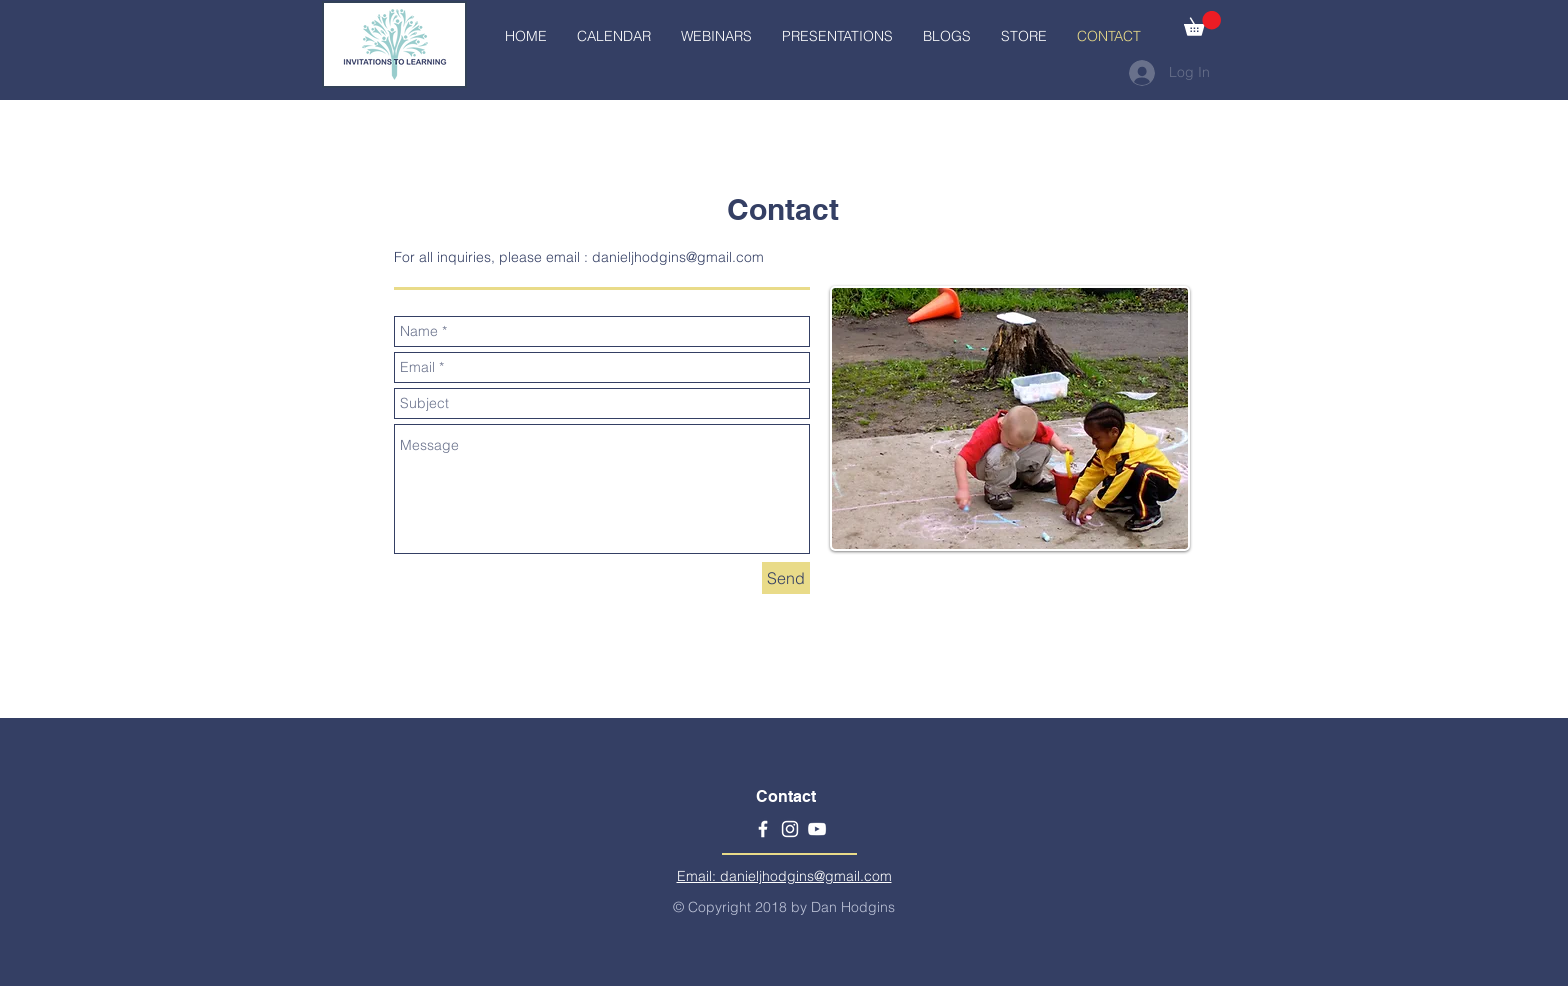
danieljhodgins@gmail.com (678, 257)
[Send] (786, 578)
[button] (1202, 23)
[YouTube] (817, 829)
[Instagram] (790, 829)
